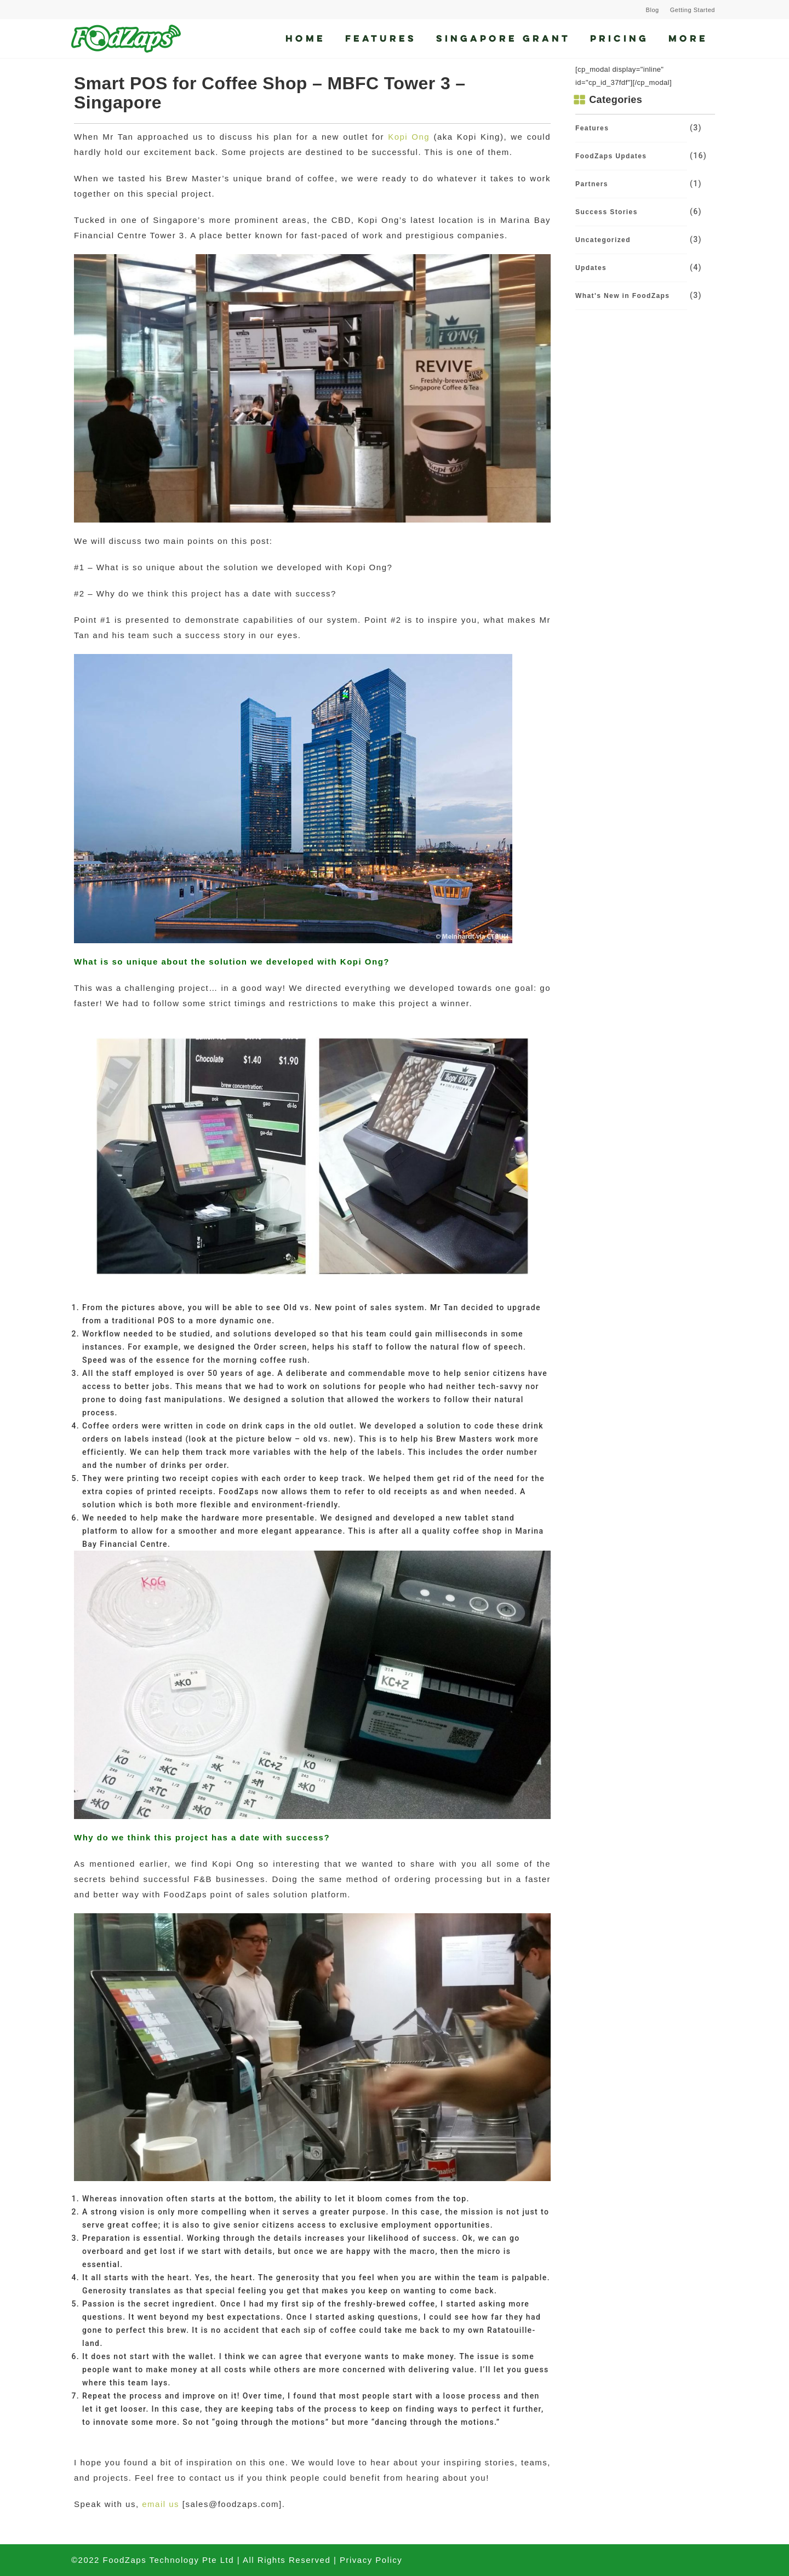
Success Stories (606, 212)
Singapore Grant (503, 38)
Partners (591, 184)
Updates (591, 268)
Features (380, 38)
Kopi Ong (409, 136)
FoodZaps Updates (611, 156)
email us (160, 2504)
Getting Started (692, 10)
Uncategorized (603, 240)
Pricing (619, 38)
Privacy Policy (371, 2559)
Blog (652, 10)
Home (305, 38)
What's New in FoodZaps (622, 296)
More (688, 38)
